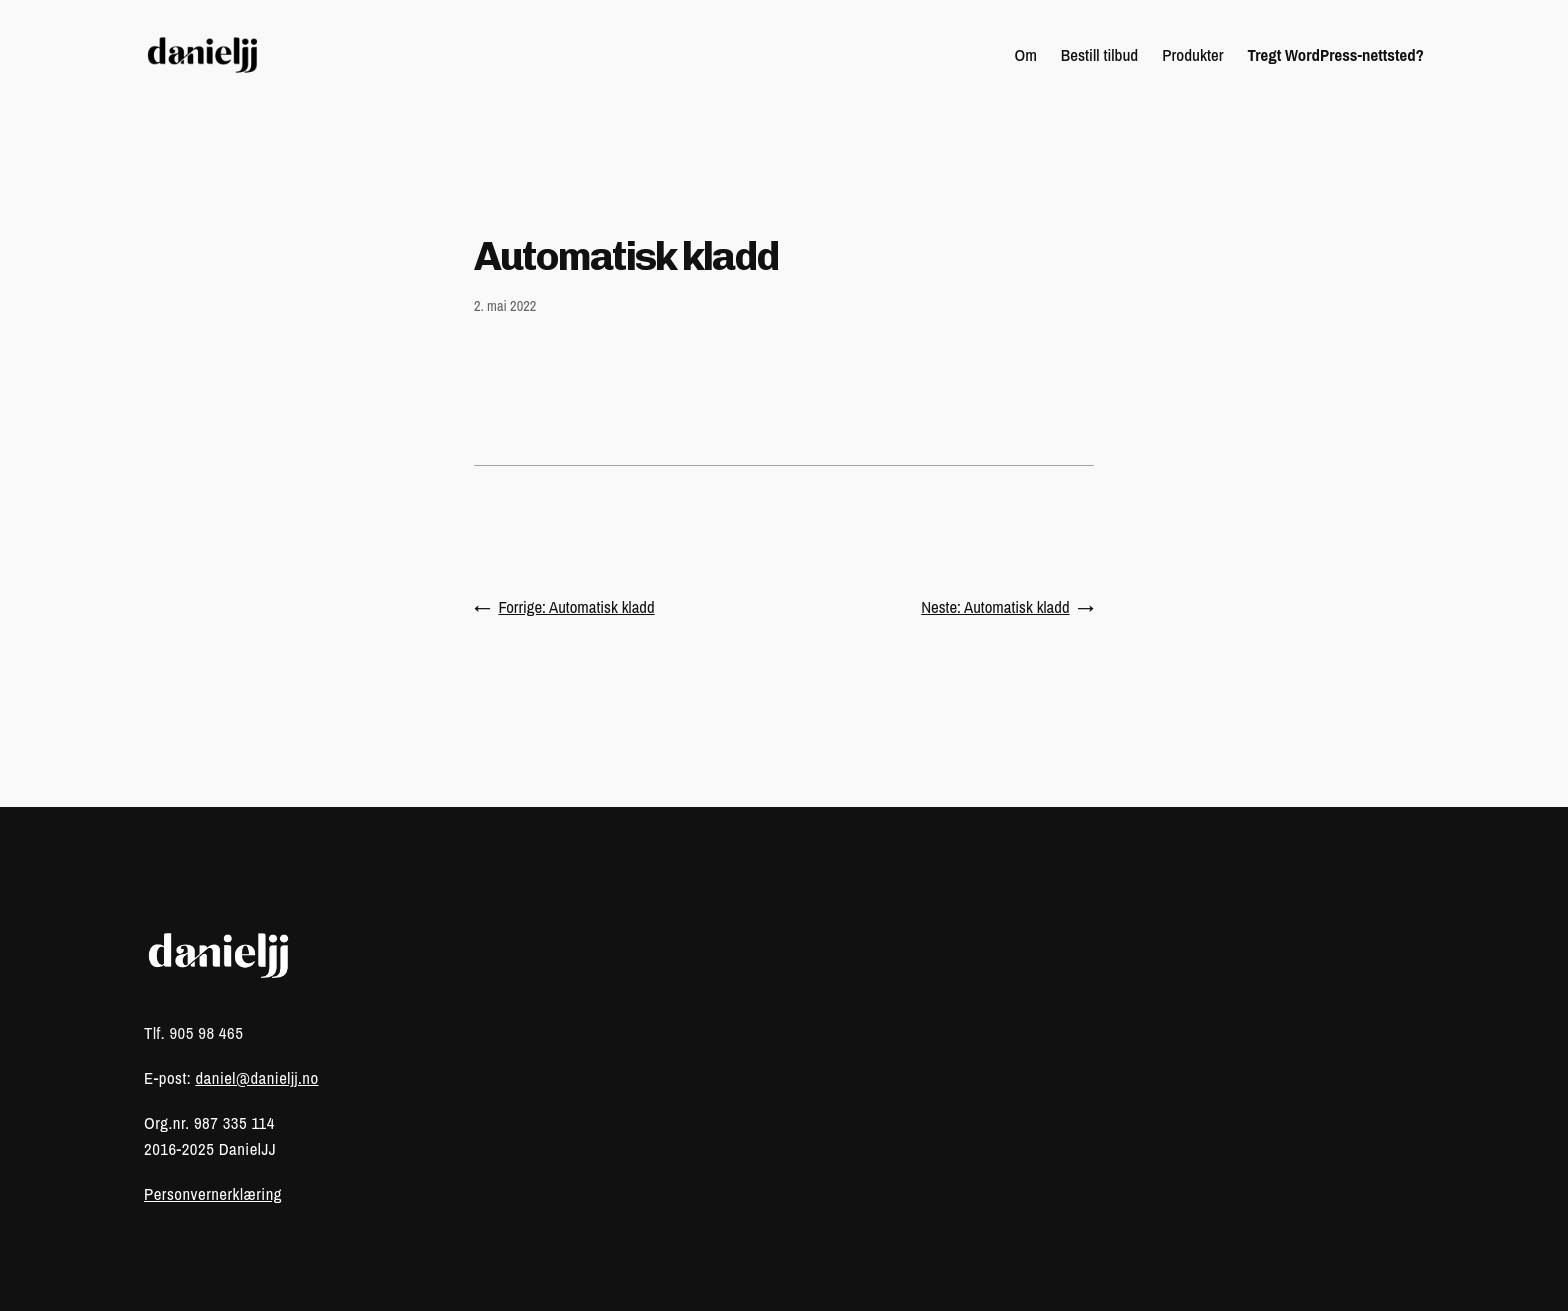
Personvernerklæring (213, 1194)
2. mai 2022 (505, 305)
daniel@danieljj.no (256, 1078)
